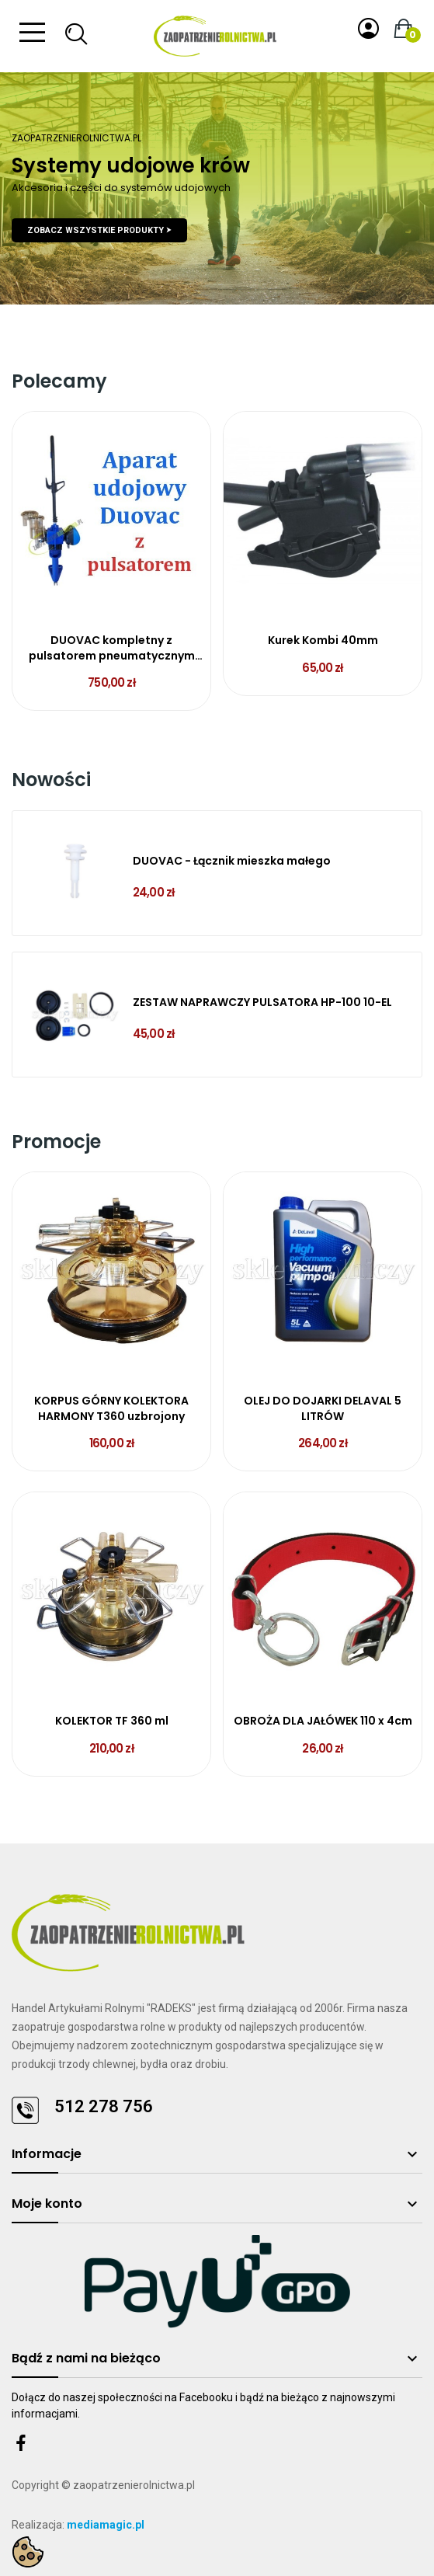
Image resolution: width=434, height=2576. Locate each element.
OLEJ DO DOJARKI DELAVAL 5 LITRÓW (322, 1409)
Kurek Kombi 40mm (323, 640)
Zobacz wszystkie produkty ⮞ (99, 230)
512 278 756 (103, 2106)
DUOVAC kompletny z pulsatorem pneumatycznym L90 (112, 648)
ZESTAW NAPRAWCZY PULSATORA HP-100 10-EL (262, 1002)
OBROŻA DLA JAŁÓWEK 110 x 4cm (323, 1721)
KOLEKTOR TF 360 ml (111, 1721)
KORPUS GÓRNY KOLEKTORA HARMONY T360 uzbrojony (111, 1409)
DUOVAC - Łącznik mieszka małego (232, 861)
